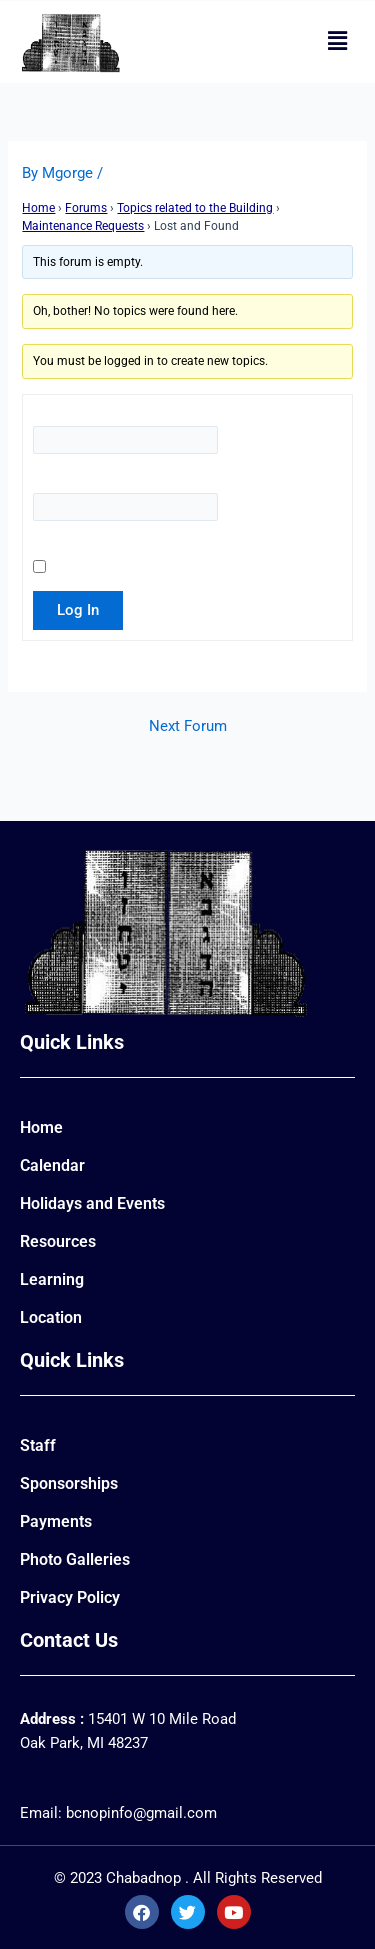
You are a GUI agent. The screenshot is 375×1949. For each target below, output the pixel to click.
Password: (79, 481)
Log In (78, 610)
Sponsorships (69, 1483)
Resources (58, 1241)
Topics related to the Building (195, 208)
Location (51, 1317)
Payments (56, 1521)
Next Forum (188, 726)
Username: (81, 414)
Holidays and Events (92, 1203)
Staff (38, 1445)
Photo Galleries (75, 1559)
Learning (52, 1279)
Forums (86, 208)
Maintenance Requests (83, 226)
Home (38, 208)
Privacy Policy (70, 1597)
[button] (338, 42)
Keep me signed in (89, 557)
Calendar (52, 1165)
